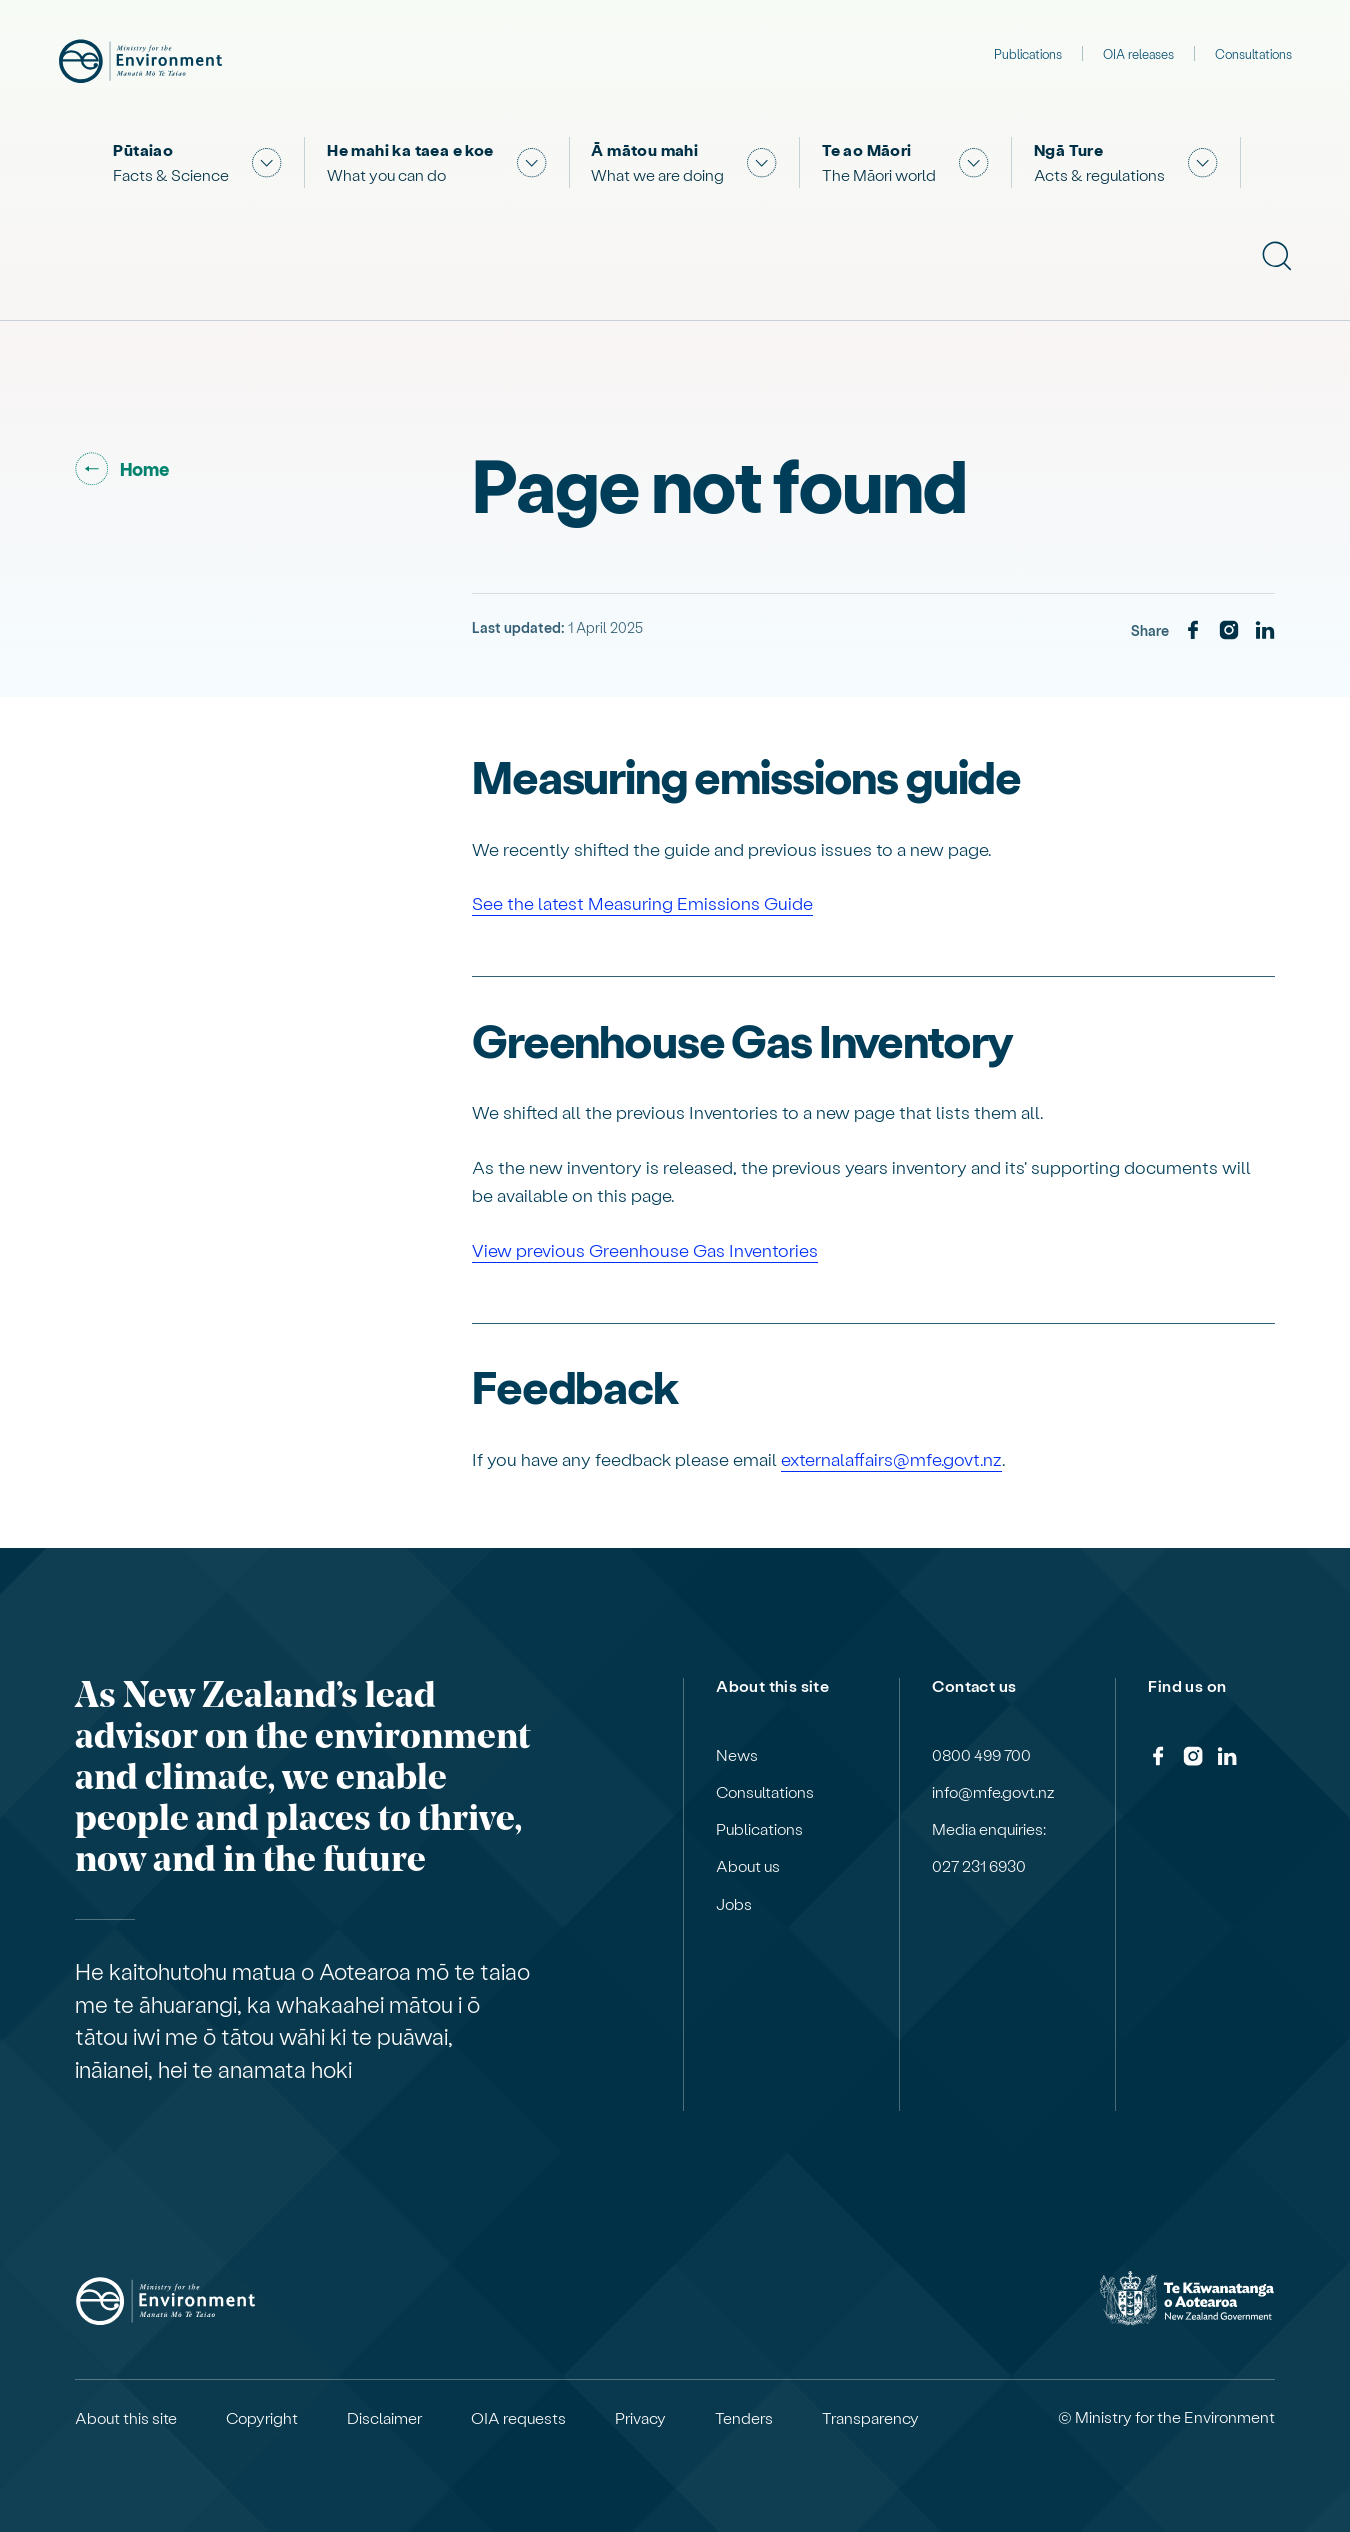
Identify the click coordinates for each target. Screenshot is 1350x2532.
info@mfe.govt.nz (993, 1792)
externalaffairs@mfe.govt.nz (891, 1458)
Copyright (262, 2418)
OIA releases (1138, 53)
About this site (126, 2418)
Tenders (744, 2418)
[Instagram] (1229, 631)
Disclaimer (384, 2418)
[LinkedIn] (1265, 631)
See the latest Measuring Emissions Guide (642, 902)
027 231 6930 (979, 1866)
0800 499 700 (981, 1755)
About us (748, 1866)
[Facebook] (1193, 631)
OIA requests (518, 2418)
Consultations (1253, 53)
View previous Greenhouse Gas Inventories (645, 1249)
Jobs (734, 1904)
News (737, 1755)
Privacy (640, 2418)
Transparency (870, 2418)
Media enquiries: (989, 1829)
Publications (1028, 53)
